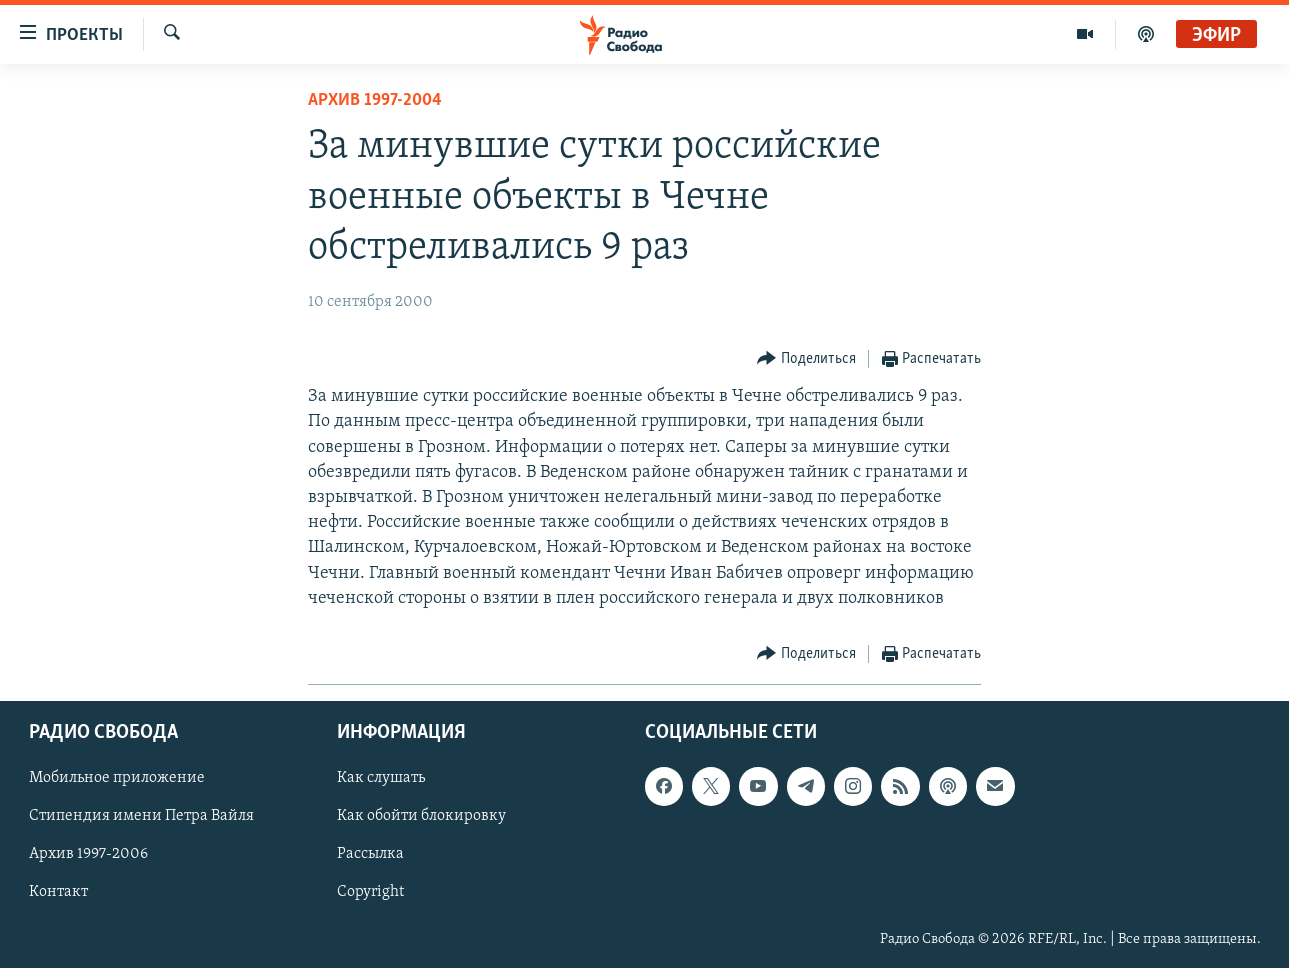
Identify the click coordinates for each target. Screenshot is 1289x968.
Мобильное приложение (117, 778)
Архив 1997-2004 (375, 100)
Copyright (370, 893)
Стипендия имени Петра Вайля (141, 816)
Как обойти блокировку (421, 816)
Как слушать (381, 778)
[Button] (806, 359)
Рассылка (370, 855)
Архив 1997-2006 (88, 855)
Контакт (58, 893)
